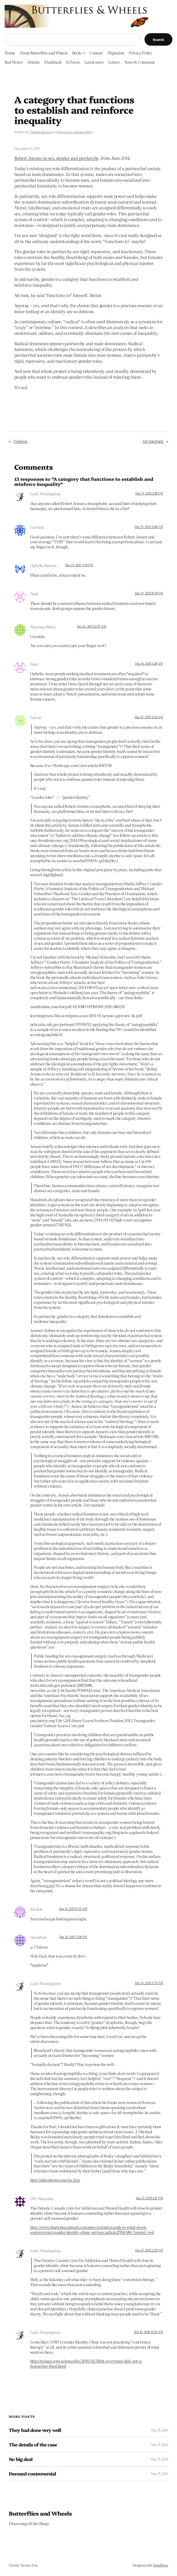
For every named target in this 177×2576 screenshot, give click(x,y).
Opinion (20, 441)
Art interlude (153, 441)
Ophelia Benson (41, 132)
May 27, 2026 (159, 2430)
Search (158, 39)
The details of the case (33, 2444)
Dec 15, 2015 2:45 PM (149, 2250)
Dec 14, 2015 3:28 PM (73, 1936)
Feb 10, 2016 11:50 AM (148, 2331)
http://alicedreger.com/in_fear (55, 2180)
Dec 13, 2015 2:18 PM (149, 493)
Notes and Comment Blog (74, 132)
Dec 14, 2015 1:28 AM (149, 663)
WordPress (160, 2565)
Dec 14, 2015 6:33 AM (73, 1908)
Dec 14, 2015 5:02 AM (149, 717)
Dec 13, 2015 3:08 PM (149, 526)
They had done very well (35, 2430)
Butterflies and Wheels (40, 2513)
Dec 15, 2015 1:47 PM (149, 2198)
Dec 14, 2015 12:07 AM (91, 626)
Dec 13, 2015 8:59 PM (149, 593)
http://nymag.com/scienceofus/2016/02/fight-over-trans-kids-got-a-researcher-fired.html (86, 2363)
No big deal (20, 2459)
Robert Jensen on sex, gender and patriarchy (56, 158)
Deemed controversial (32, 2473)
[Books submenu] (84, 52)
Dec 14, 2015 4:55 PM (149, 1983)
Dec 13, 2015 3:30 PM (79, 565)
